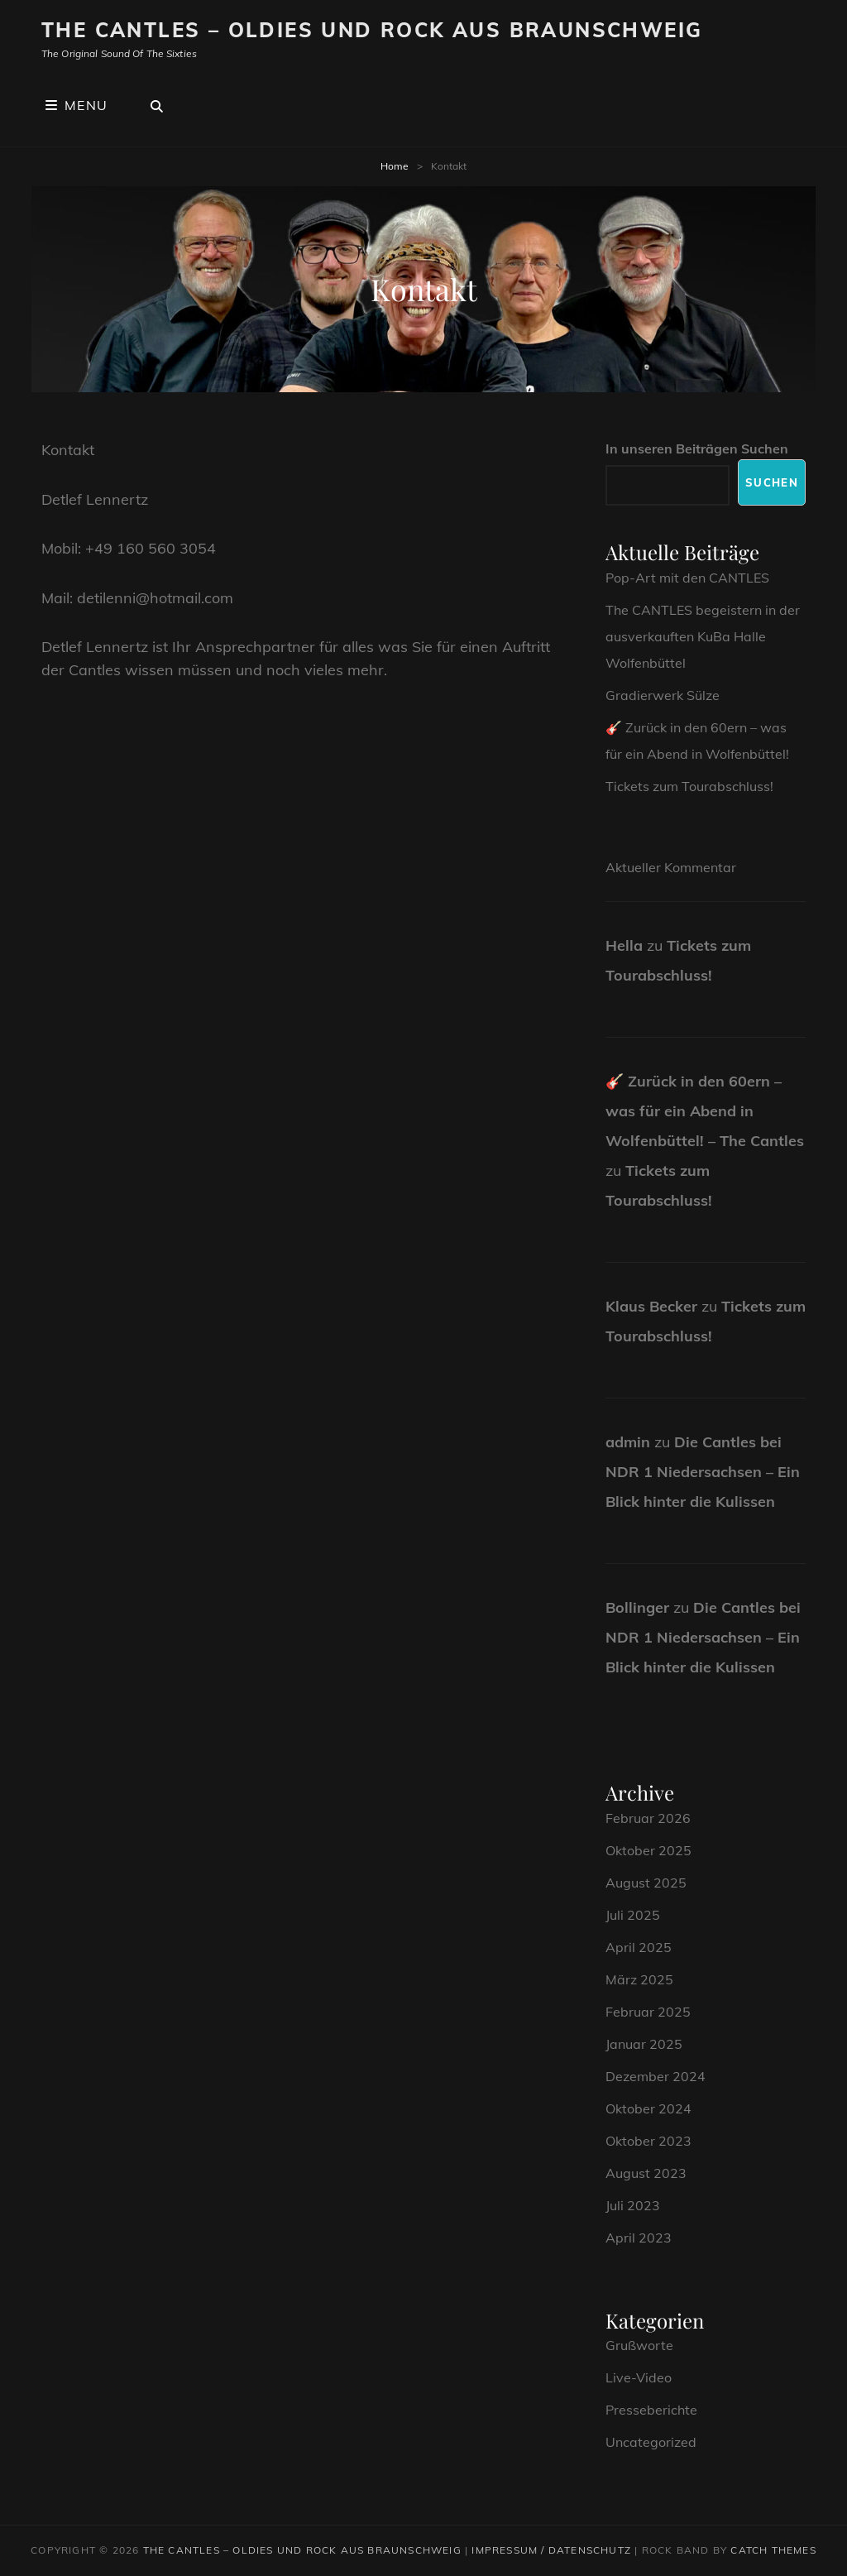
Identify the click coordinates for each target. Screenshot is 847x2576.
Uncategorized (650, 2442)
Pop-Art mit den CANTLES (687, 577)
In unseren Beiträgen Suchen (696, 448)
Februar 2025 (648, 2011)
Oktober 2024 (648, 2108)
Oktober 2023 (648, 2140)
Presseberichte (651, 2409)
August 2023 (646, 2173)
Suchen (771, 482)
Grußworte (639, 2345)
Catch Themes (773, 2550)
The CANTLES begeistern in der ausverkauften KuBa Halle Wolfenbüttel (702, 636)
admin (627, 1441)
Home (394, 166)
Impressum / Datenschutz (551, 2550)
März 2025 (639, 1979)
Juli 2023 (632, 2205)
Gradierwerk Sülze (662, 695)
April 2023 (638, 2237)
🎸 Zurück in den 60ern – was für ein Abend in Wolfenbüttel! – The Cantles (704, 1111)
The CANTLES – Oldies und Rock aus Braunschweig (371, 29)
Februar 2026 (648, 1818)
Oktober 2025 (648, 1850)
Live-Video (638, 2377)
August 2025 (646, 1882)
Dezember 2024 (655, 2076)
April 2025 (638, 1947)
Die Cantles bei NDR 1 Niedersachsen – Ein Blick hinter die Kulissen (702, 1471)
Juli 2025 (632, 1915)
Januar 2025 (643, 2044)
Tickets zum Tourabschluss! (689, 786)
